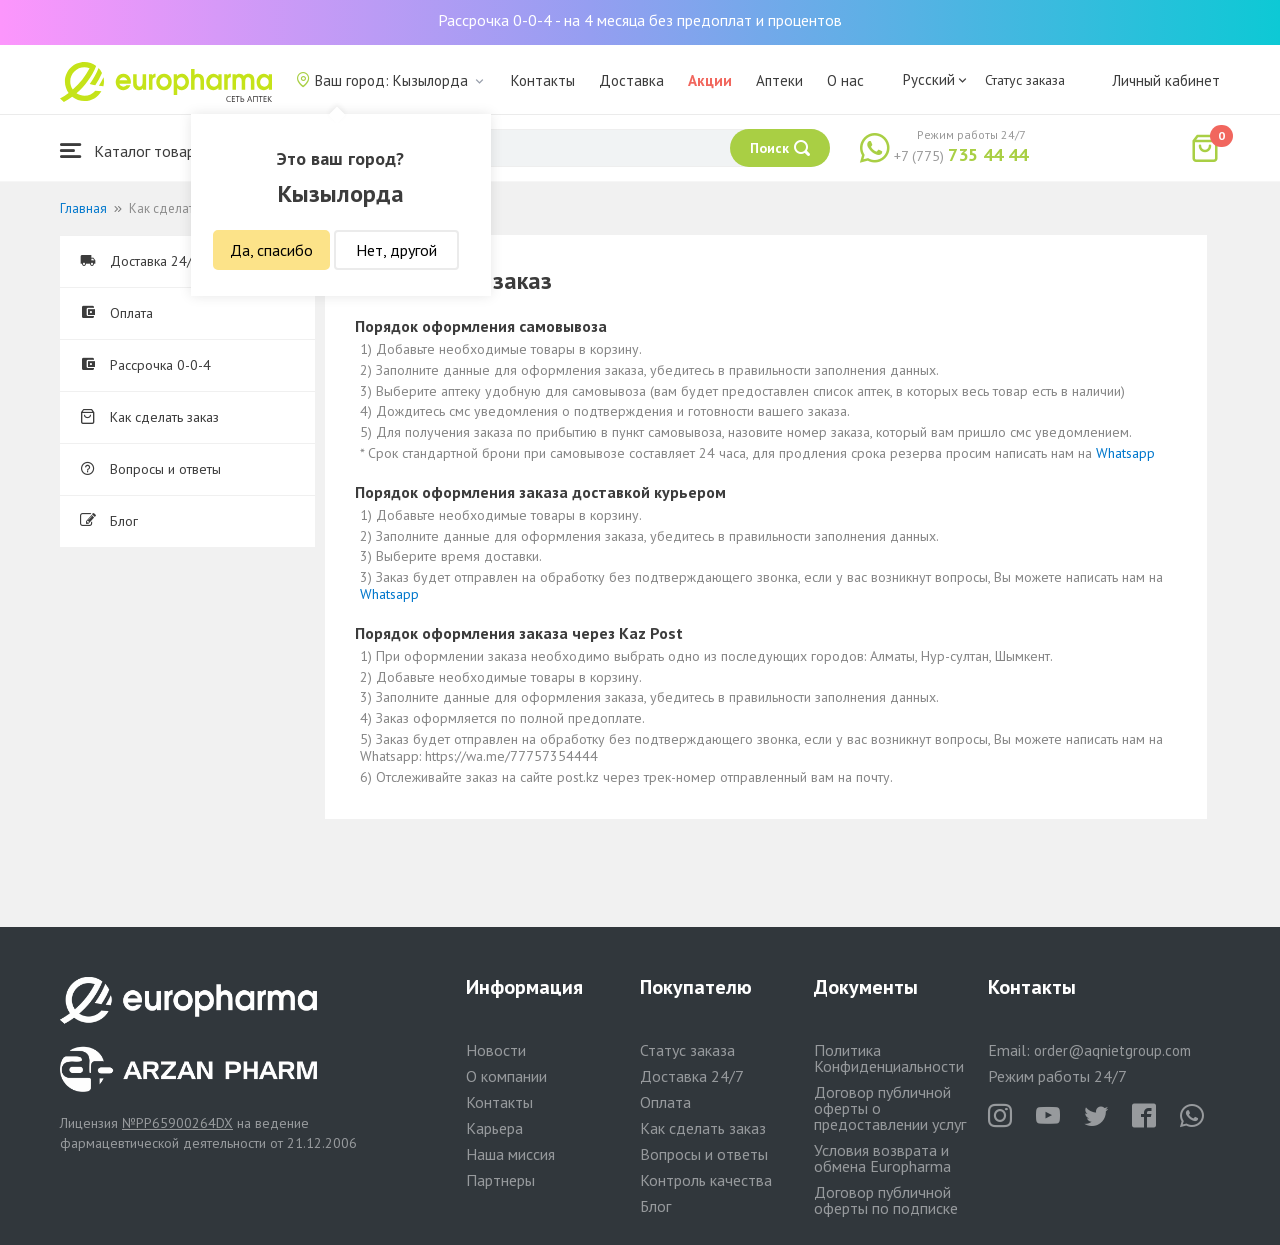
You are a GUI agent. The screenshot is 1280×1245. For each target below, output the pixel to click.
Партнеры (500, 1180)
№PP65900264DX (177, 1123)
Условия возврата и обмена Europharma (882, 1158)
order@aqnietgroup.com (1112, 1050)
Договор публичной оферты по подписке (886, 1200)
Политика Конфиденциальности (889, 1058)
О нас (845, 80)
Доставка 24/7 (140, 261)
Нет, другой (396, 250)
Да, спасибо (271, 250)
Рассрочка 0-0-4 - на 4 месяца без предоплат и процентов (640, 20)
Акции (710, 80)
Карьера (494, 1128)
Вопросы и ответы (150, 469)
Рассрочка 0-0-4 (145, 365)
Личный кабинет (1166, 80)
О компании (506, 1076)
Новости (496, 1050)
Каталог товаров (136, 150)
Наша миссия (510, 1154)
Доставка (631, 80)
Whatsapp (1125, 453)
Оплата (116, 313)
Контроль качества (706, 1180)
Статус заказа (1025, 80)
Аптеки (779, 80)
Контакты (543, 80)
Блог (109, 521)
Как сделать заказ (149, 417)
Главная (83, 208)
